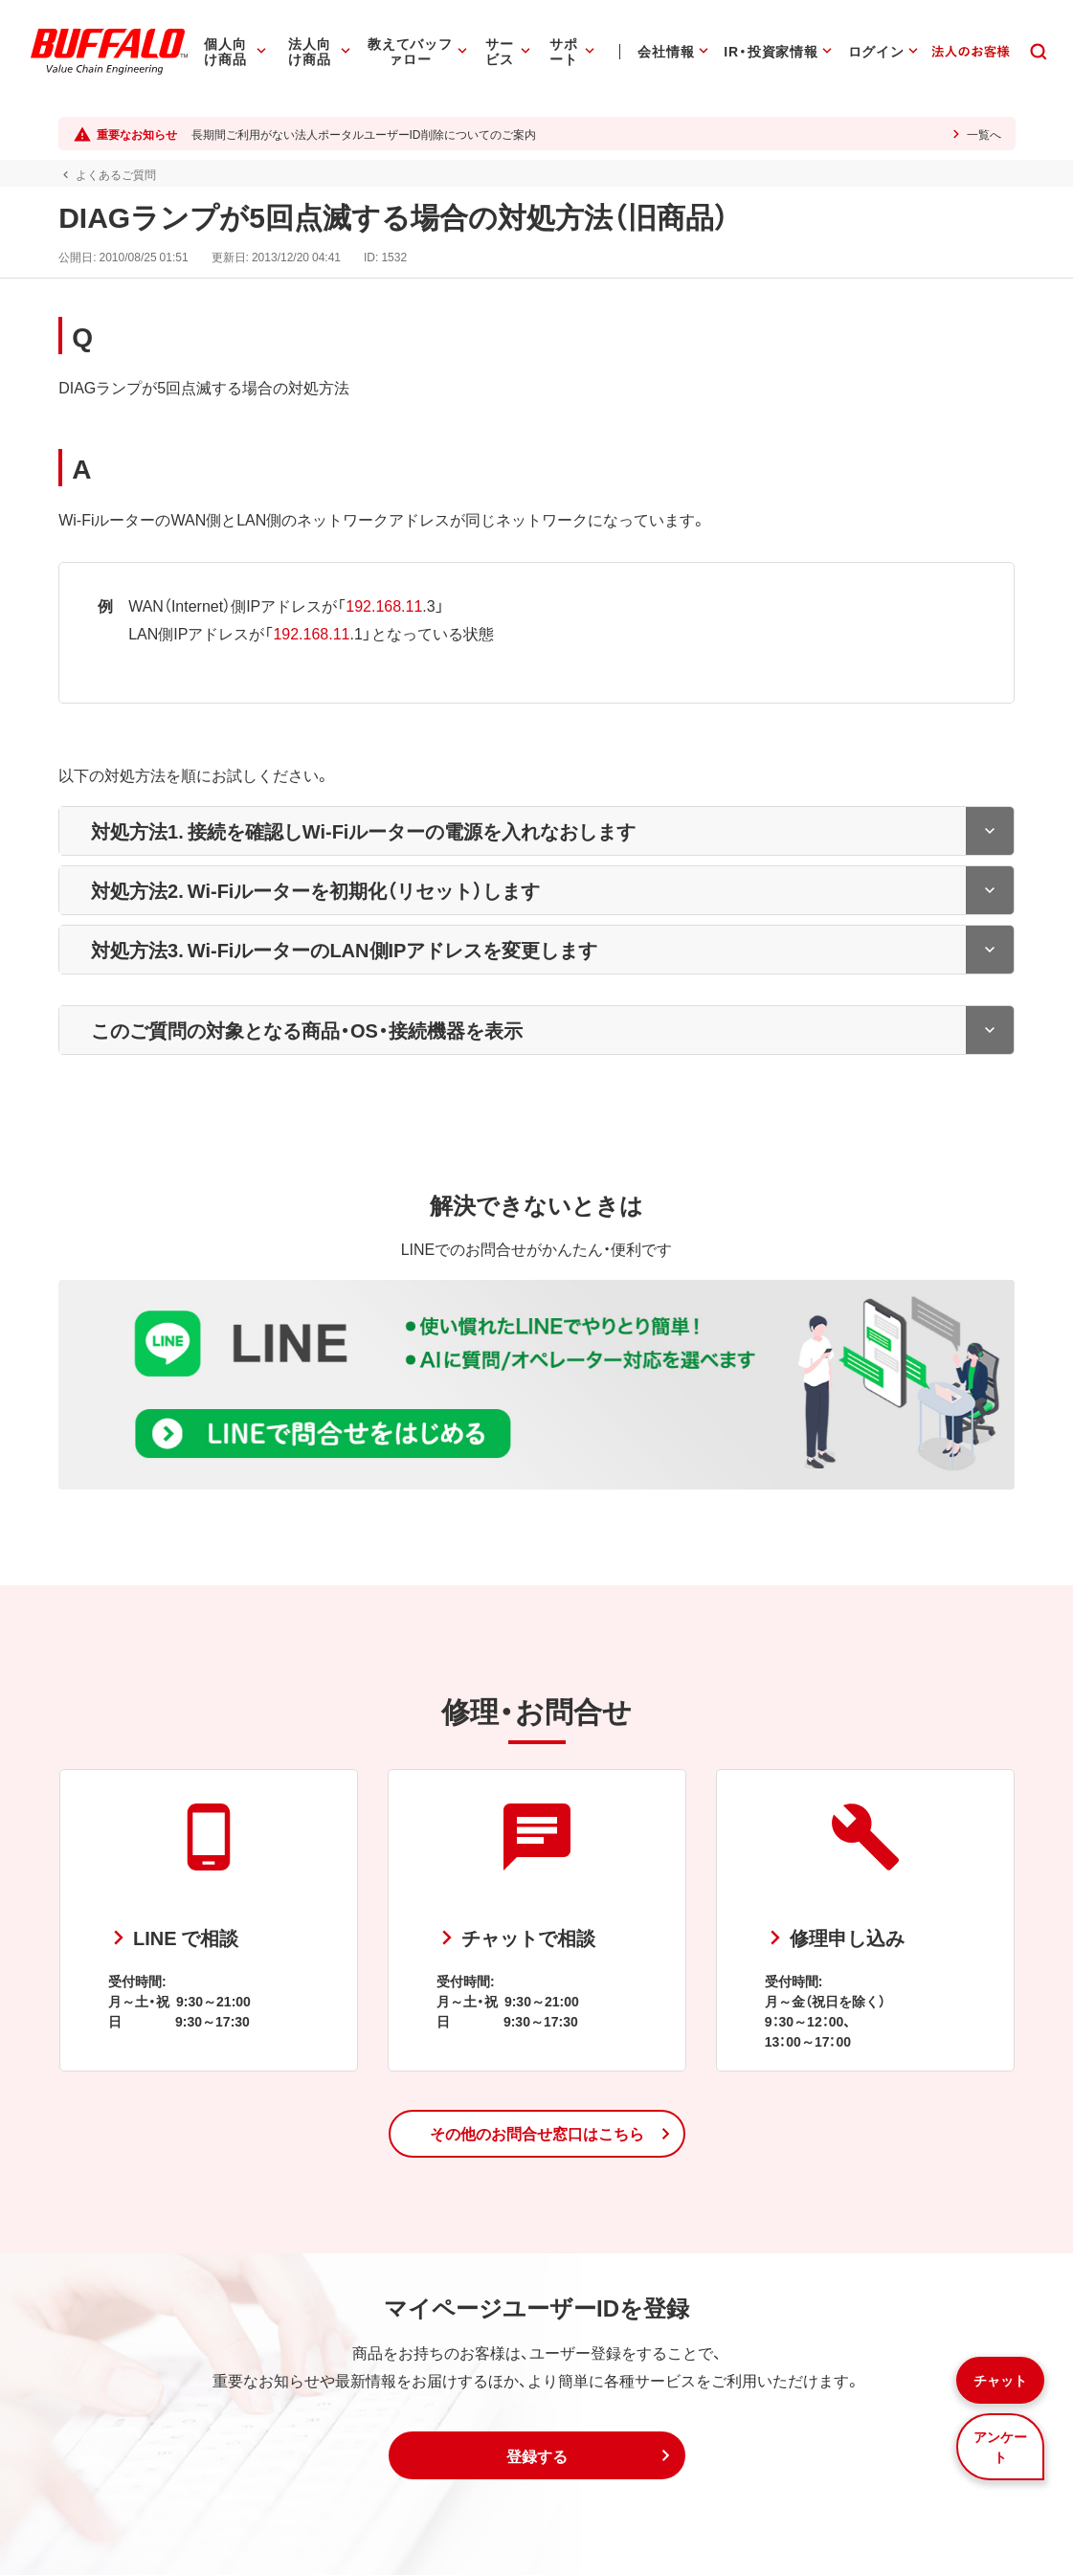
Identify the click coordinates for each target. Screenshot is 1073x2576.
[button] (537, 2135)
